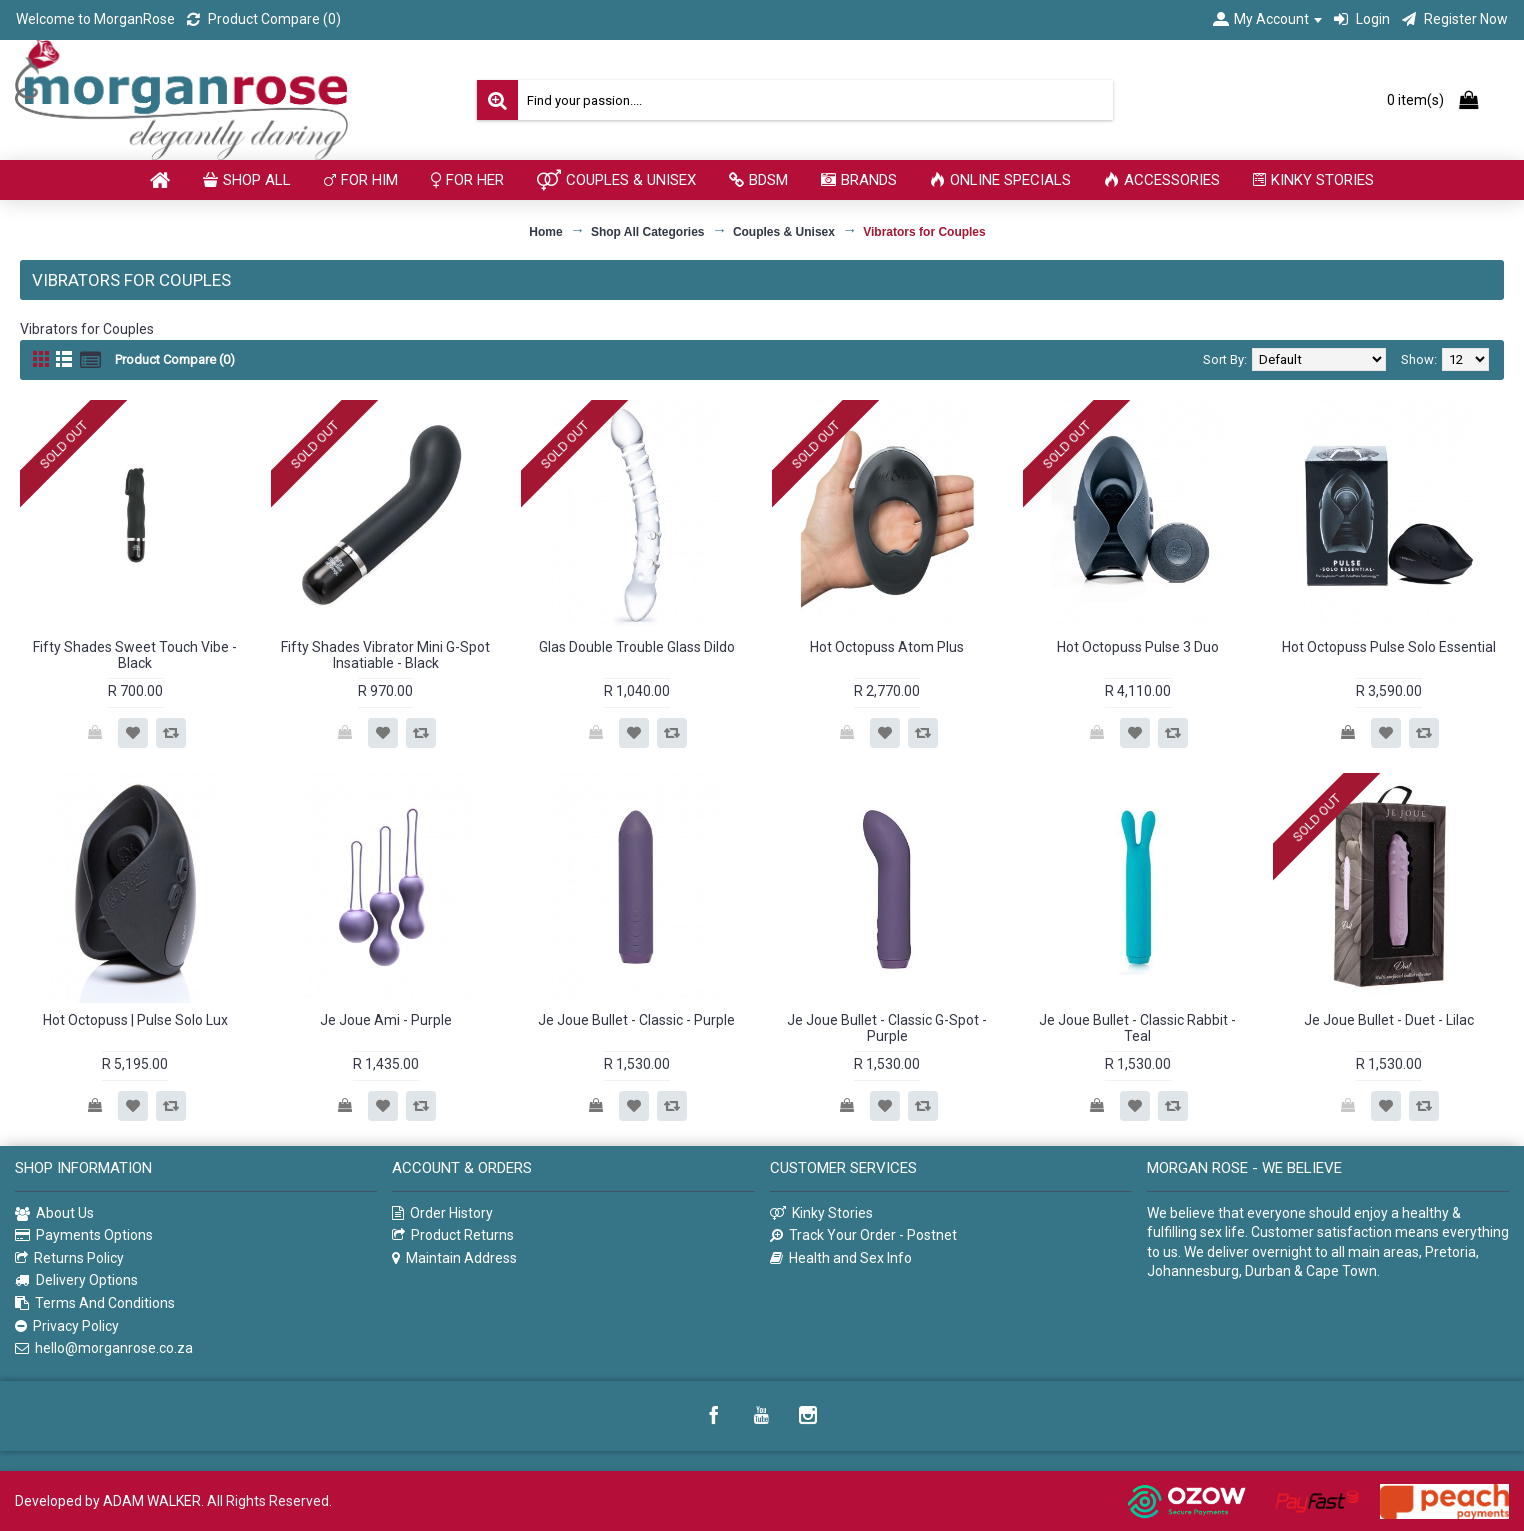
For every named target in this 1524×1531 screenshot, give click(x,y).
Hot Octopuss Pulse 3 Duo (1138, 647)
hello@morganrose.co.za (104, 1348)
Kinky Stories (821, 1213)
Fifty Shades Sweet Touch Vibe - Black (135, 654)
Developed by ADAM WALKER (108, 1501)
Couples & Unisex (784, 232)
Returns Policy (69, 1258)
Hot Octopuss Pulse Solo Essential (1389, 647)
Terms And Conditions (95, 1303)
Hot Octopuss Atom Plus (887, 647)
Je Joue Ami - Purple (386, 1020)
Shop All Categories (648, 232)
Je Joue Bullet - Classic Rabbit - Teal (1137, 1027)
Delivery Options (76, 1280)
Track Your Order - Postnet (863, 1235)
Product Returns (453, 1235)
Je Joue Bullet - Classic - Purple (636, 1020)
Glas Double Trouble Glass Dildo (637, 647)
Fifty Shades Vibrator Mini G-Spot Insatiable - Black (385, 654)
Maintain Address (454, 1258)
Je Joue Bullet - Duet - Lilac (1389, 1020)
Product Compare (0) (175, 359)
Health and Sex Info (841, 1258)
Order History (442, 1213)
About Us (54, 1214)
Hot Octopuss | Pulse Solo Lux (135, 1020)
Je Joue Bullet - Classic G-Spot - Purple (887, 1027)
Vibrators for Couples (924, 232)
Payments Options (84, 1235)
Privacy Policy (67, 1326)
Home (545, 232)
